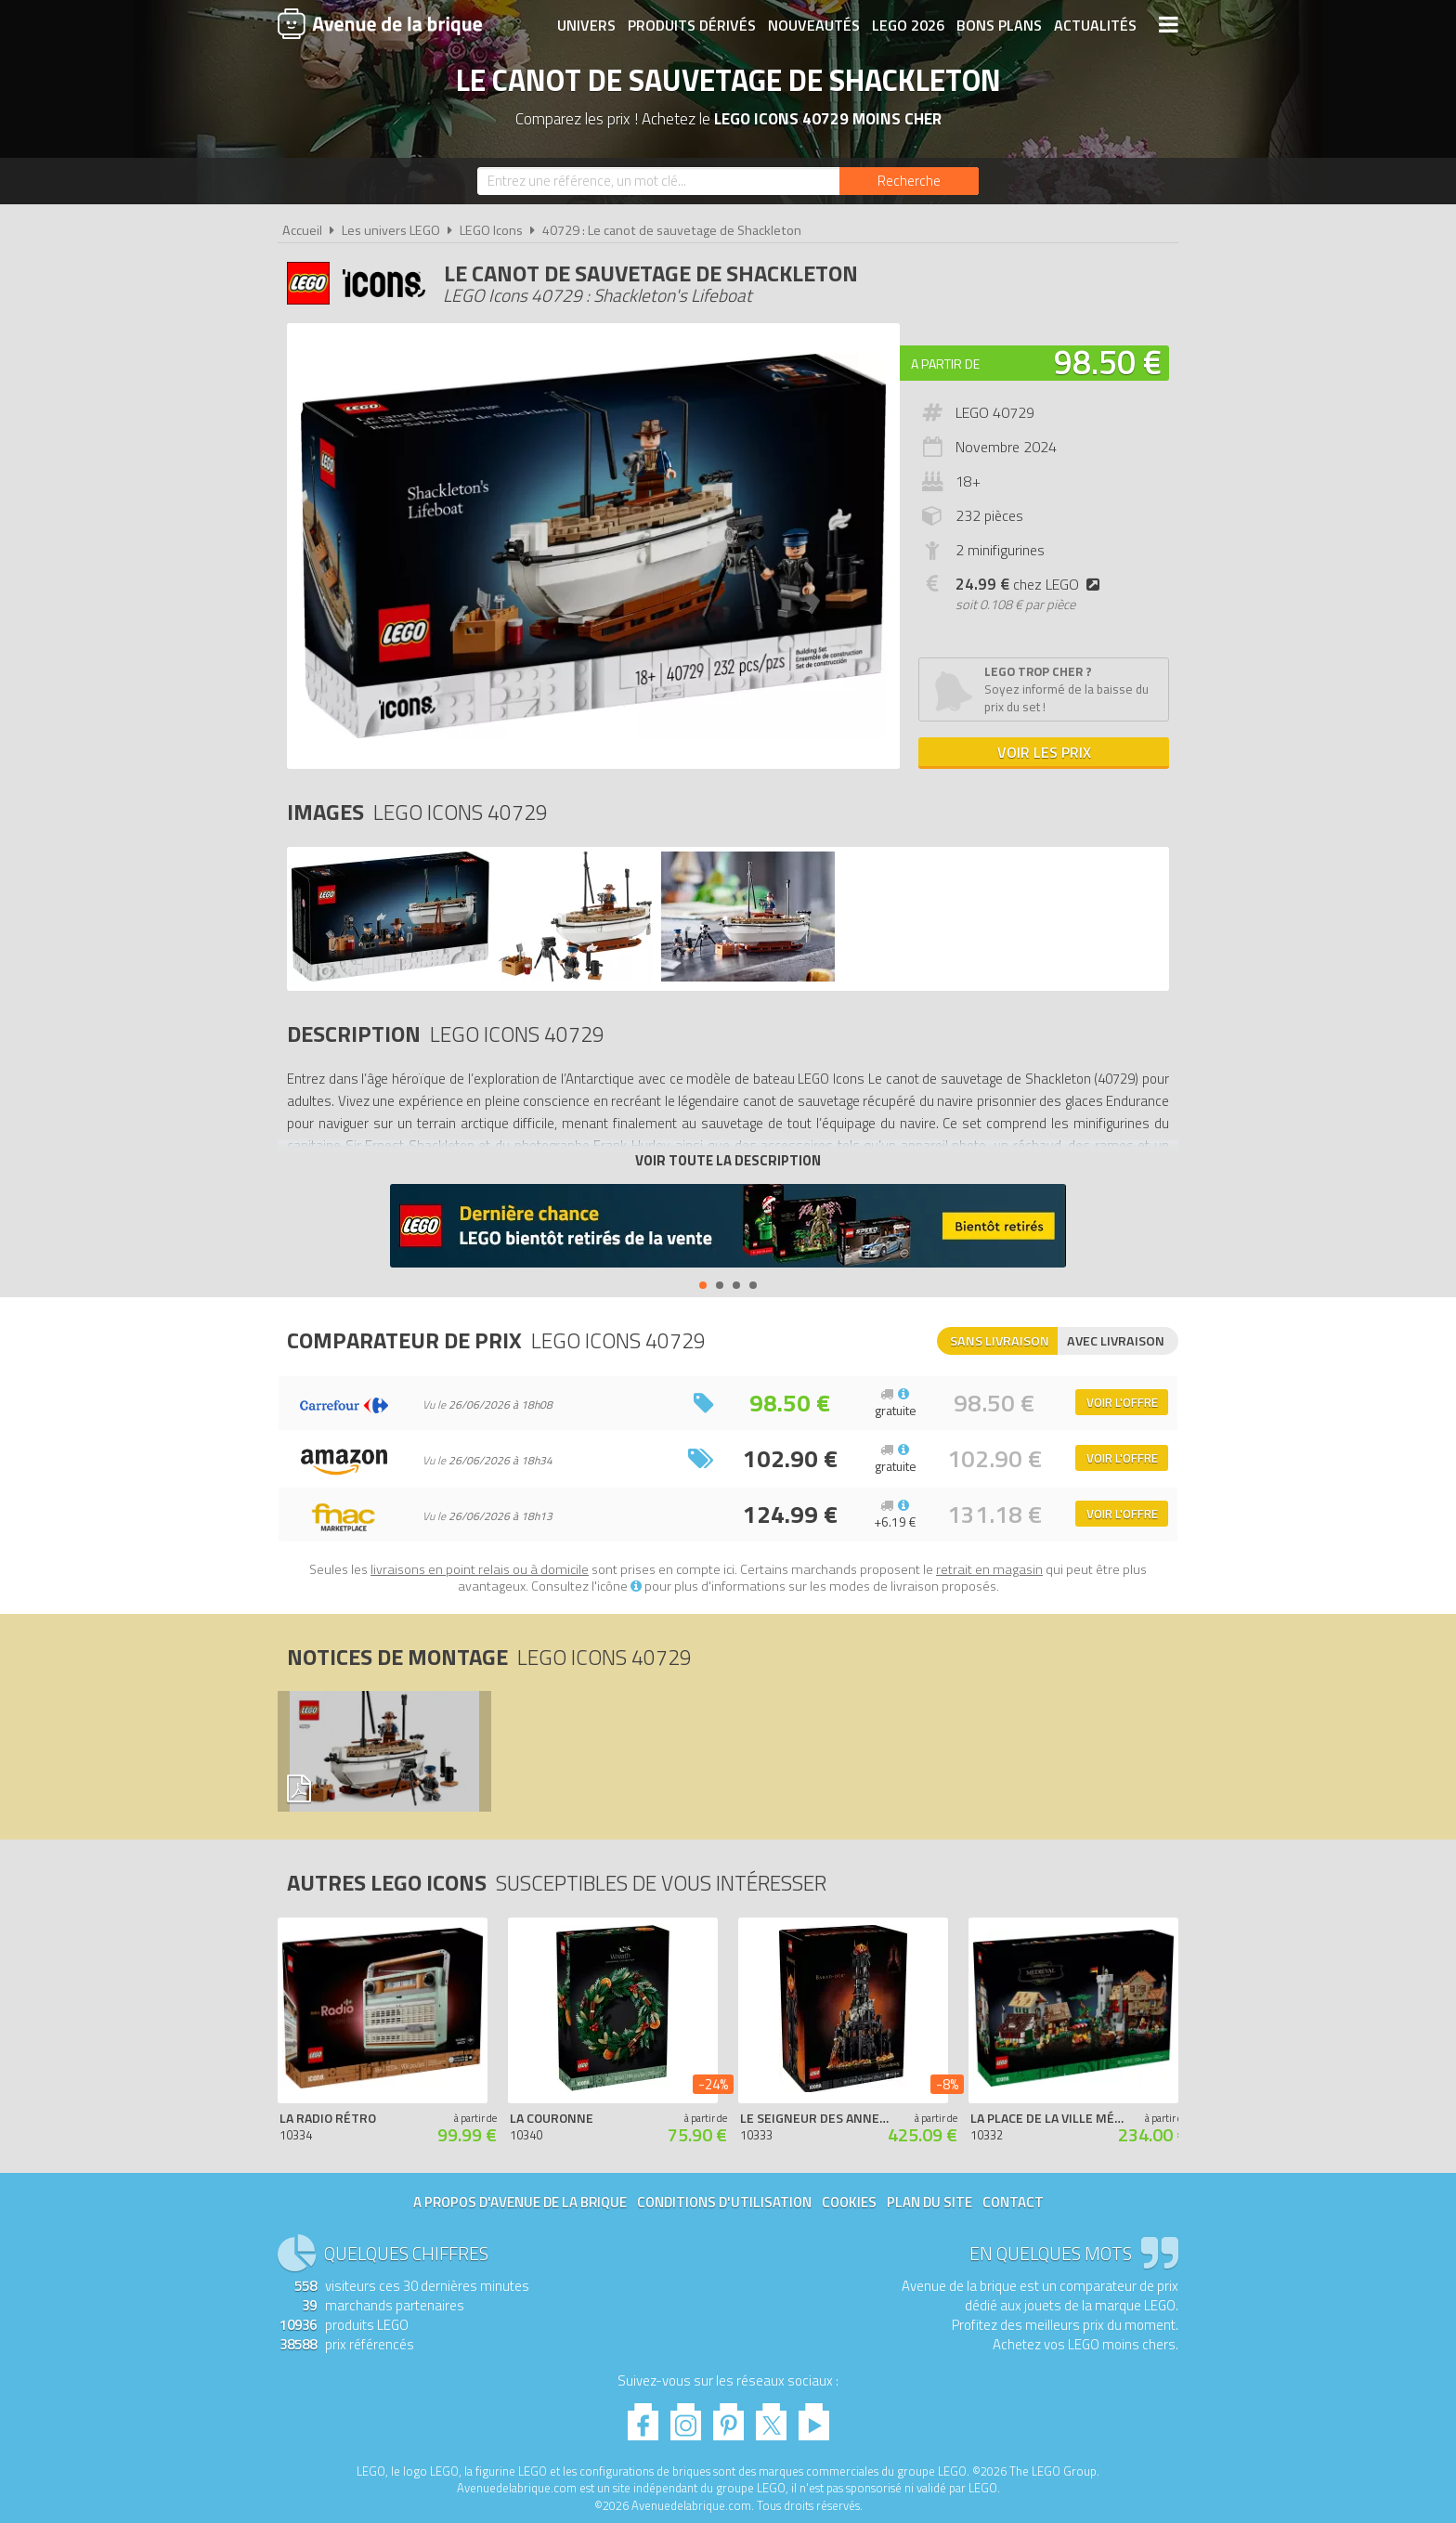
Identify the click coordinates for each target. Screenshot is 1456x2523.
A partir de (945, 363)
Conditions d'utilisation (724, 2202)
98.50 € (1108, 361)
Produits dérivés (692, 25)
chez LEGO (1031, 584)
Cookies (849, 2202)
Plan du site (929, 2202)
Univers (586, 25)
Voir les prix (1044, 752)
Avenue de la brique (380, 23)
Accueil (302, 230)
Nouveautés (814, 25)
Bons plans (999, 25)
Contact (1013, 2202)
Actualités (1095, 25)
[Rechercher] (909, 181)
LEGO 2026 (908, 25)
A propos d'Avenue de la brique (520, 2202)
